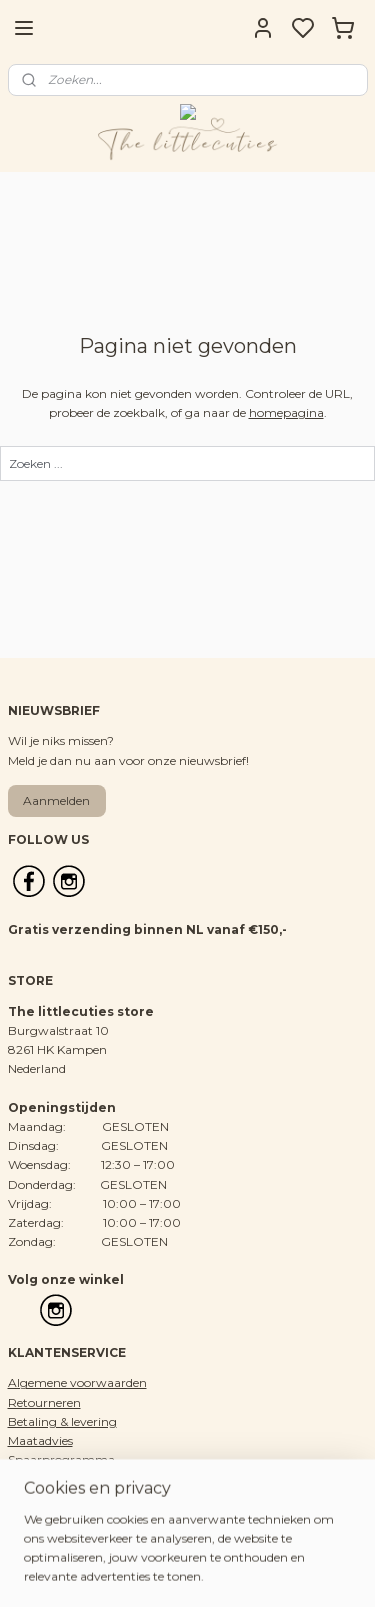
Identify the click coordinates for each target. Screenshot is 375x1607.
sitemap (255, 1570)
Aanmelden (56, 800)
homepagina (286, 412)
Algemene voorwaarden (77, 1382)
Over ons (34, 1478)
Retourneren (44, 1402)
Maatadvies (40, 1440)
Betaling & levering (62, 1421)
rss (292, 1570)
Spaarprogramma (61, 1459)
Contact (31, 1498)
